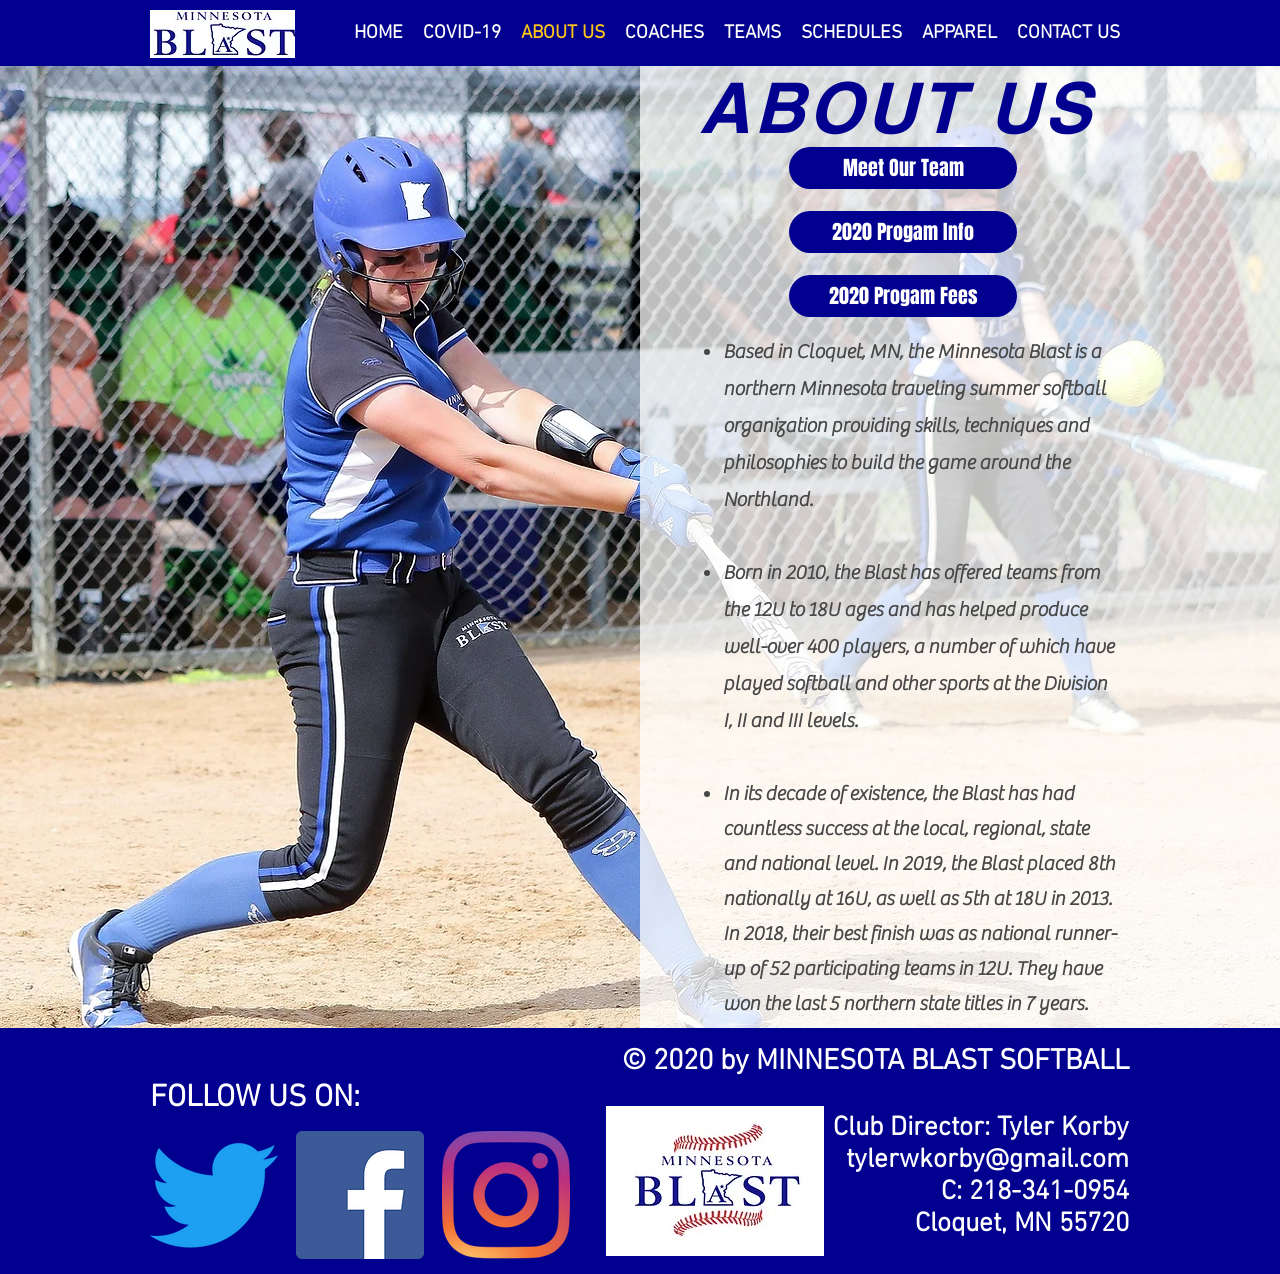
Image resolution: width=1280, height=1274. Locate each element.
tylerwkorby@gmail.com (987, 1160)
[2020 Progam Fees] (903, 296)
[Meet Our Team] (903, 168)
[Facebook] (360, 1195)
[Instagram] (506, 1195)
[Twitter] (214, 1195)
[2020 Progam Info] (903, 232)
